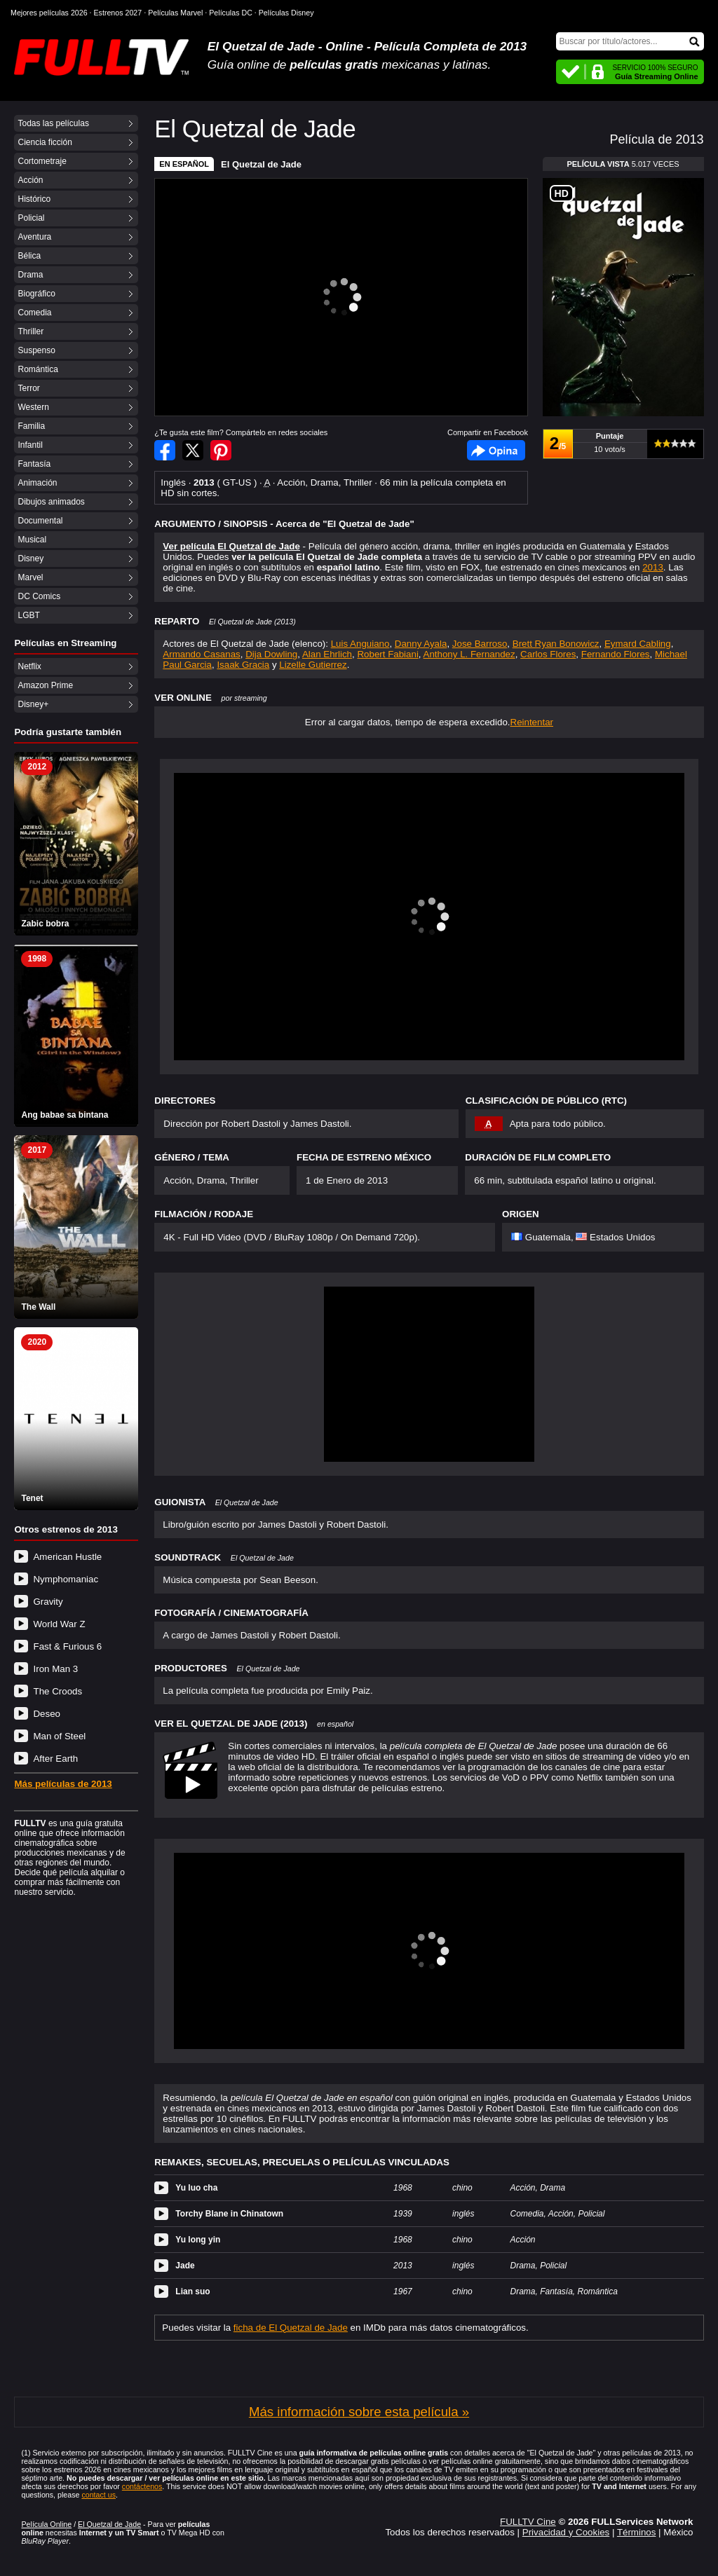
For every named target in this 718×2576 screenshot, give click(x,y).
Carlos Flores (548, 654)
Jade (184, 2265)
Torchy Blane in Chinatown (229, 2214)
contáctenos (142, 2486)
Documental (40, 521)
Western (33, 407)
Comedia (34, 312)
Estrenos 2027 (118, 12)
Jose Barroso (480, 643)
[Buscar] (630, 41)
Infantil (30, 445)
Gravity (47, 1601)
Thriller (30, 331)
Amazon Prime (45, 685)
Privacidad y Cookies (565, 2532)
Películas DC (230, 12)
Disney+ (33, 704)
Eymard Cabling (637, 643)
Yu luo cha (196, 2188)
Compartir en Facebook (164, 450)
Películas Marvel (175, 12)
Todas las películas (53, 123)
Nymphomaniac (65, 1579)
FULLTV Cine (528, 2521)
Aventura (34, 237)
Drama (30, 275)
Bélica (29, 256)
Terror (28, 388)
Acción (30, 180)
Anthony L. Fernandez (469, 654)
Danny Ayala (421, 643)
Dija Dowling (271, 654)
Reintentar (532, 722)
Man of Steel (59, 1736)
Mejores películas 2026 (49, 12)
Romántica (37, 369)
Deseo (46, 1713)
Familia (31, 426)
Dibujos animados (51, 502)
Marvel (30, 577)
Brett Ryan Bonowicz (556, 643)
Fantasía (34, 464)
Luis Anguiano (360, 643)
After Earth (55, 1758)
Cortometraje (42, 161)
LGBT (28, 615)
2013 (652, 567)
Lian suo (192, 2291)
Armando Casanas (201, 654)
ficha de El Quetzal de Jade (290, 2327)
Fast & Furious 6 (67, 1646)
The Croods (57, 1691)
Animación (37, 483)
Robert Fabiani (387, 654)
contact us (98, 2495)
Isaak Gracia (243, 664)
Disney (30, 558)
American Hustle (67, 1556)
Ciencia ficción (45, 142)
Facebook (496, 450)
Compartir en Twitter (192, 450)
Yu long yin (197, 2240)
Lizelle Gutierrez (312, 664)
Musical (32, 539)
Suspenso (36, 350)
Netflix (29, 666)
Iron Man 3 (55, 1669)
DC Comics (39, 596)
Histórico (34, 199)
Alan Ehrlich (327, 654)
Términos (636, 2532)
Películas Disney (286, 12)
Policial (31, 218)
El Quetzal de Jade (261, 164)
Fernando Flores (615, 654)
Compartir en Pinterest (220, 450)
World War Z (59, 1624)
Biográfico (36, 294)
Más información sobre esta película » (359, 2411)
